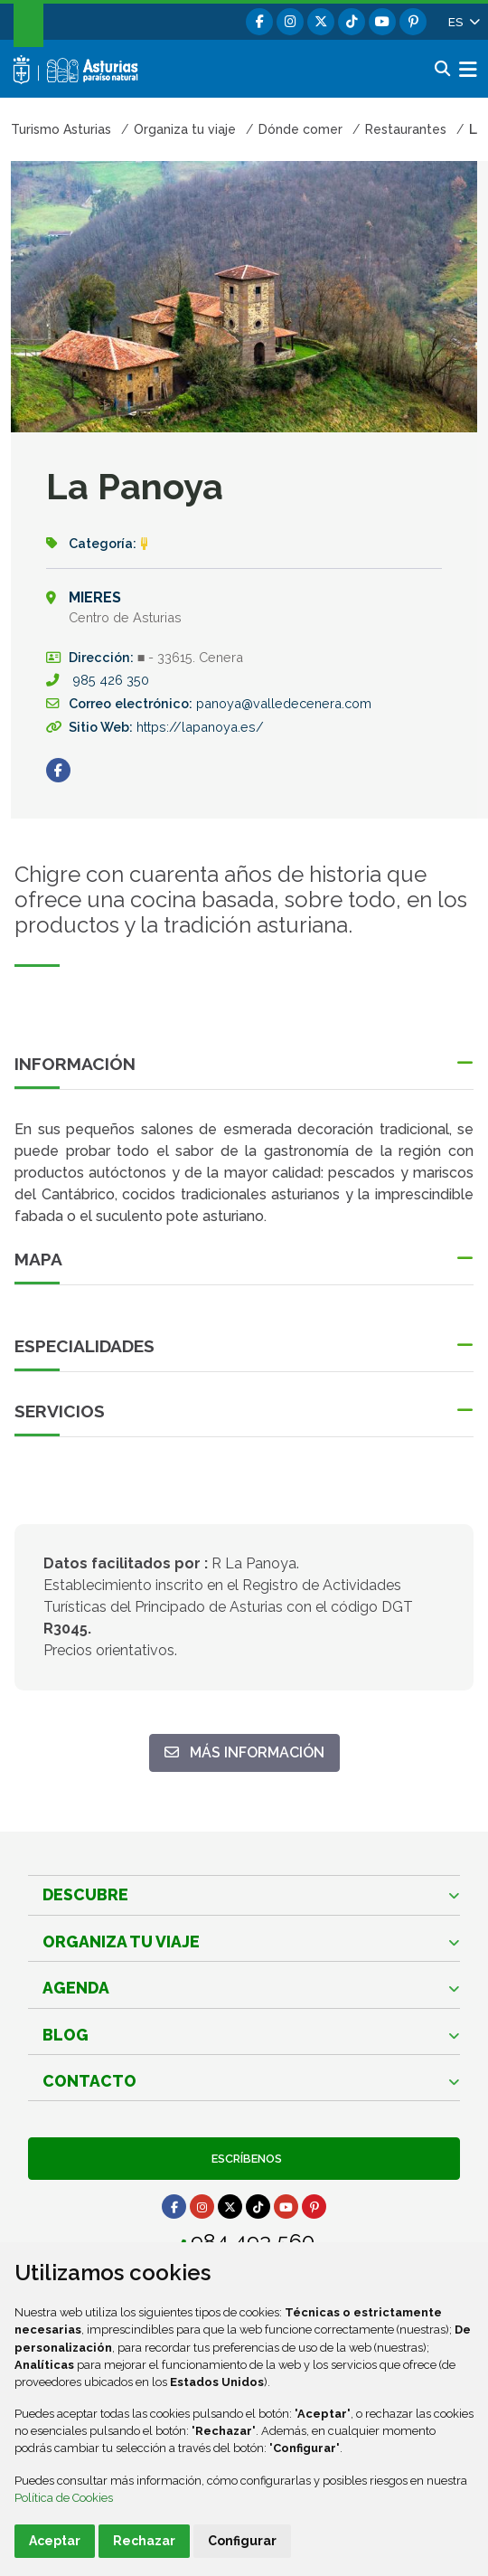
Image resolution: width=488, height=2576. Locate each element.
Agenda (75, 1987)
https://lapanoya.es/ (200, 726)
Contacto (89, 2080)
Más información (252, 1751)
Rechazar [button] (144, 2540)
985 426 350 (110, 679)
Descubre (85, 1894)
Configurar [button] (242, 2540)
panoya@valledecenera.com (283, 703)
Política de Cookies (63, 2498)
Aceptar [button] (54, 2540)
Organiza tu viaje (121, 1941)
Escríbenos (244, 2158)
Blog (65, 2034)
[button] (462, 21)
